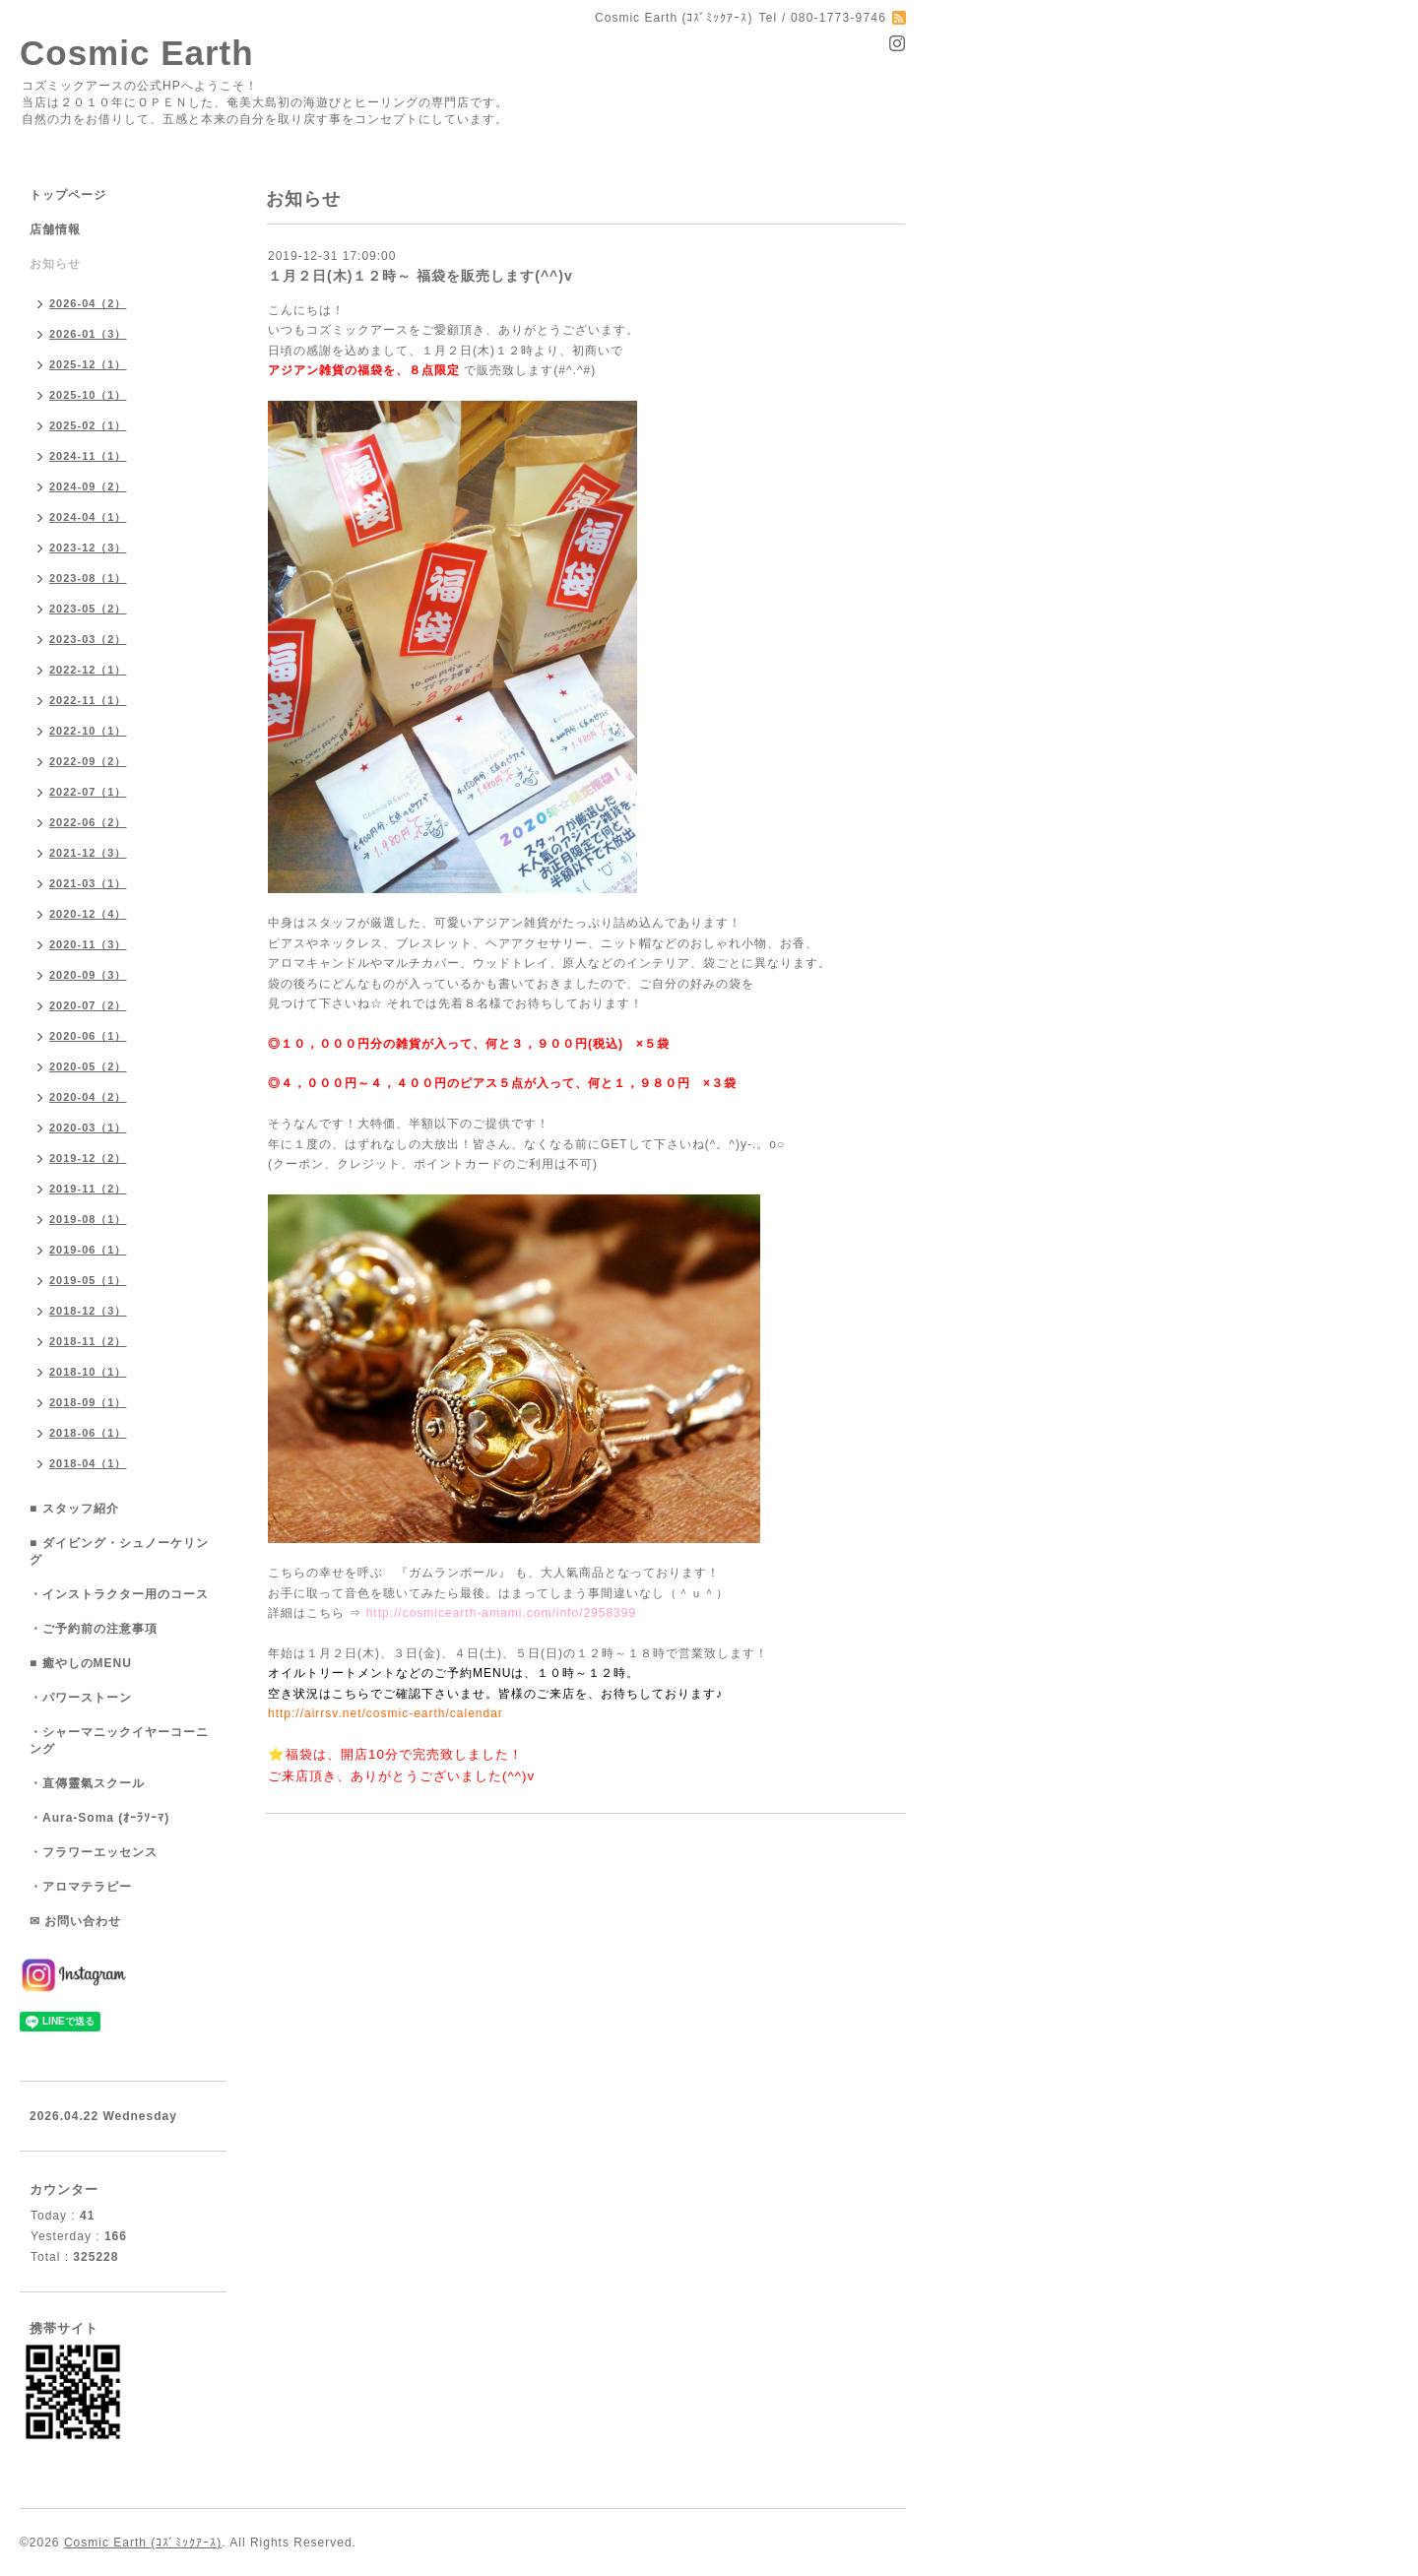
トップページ (68, 195)
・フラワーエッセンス (94, 1852)
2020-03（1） (88, 1127)
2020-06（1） (88, 1036)
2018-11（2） (88, 1341)
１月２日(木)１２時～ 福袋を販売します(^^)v (420, 276)
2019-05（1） (88, 1280)
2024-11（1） (88, 456)
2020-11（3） (88, 944)
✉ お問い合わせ (75, 1921)
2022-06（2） (88, 822)
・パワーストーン (81, 1698)
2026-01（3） (88, 334)
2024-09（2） (88, 486)
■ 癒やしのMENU (81, 1663)
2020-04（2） (88, 1097)
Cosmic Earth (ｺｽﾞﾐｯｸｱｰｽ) (143, 2542)
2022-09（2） (88, 761)
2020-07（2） (88, 1005)
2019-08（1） (88, 1219)
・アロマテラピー (81, 1887)
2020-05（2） (88, 1066)
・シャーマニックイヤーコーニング (119, 1740)
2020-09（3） (88, 975)
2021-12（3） (88, 853)
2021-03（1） (88, 883)
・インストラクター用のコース (119, 1594)
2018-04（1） (88, 1463)
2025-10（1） (88, 395)
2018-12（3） (88, 1311)
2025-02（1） (88, 425)
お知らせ (55, 264)
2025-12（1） (88, 364)
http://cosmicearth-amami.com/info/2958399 (501, 1613)
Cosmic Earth (137, 52)
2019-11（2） (88, 1188)
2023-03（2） (88, 639)
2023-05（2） (88, 608)
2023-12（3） (88, 547)
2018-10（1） (88, 1372)
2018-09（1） (88, 1402)
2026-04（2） (88, 303)
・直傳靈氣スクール (87, 1783)
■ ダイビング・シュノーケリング (119, 1551)
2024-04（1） (88, 517)
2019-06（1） (88, 1250)
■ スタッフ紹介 (74, 1508)
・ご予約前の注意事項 (94, 1629)
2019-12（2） (88, 1158)
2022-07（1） (88, 792)
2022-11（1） (88, 700)
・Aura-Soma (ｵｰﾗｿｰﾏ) (99, 1818)
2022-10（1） (88, 731)
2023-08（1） (88, 578)
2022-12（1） (88, 670)
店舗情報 (55, 229)
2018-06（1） (88, 1433)
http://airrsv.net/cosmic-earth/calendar (385, 1713)
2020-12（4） (88, 914)
